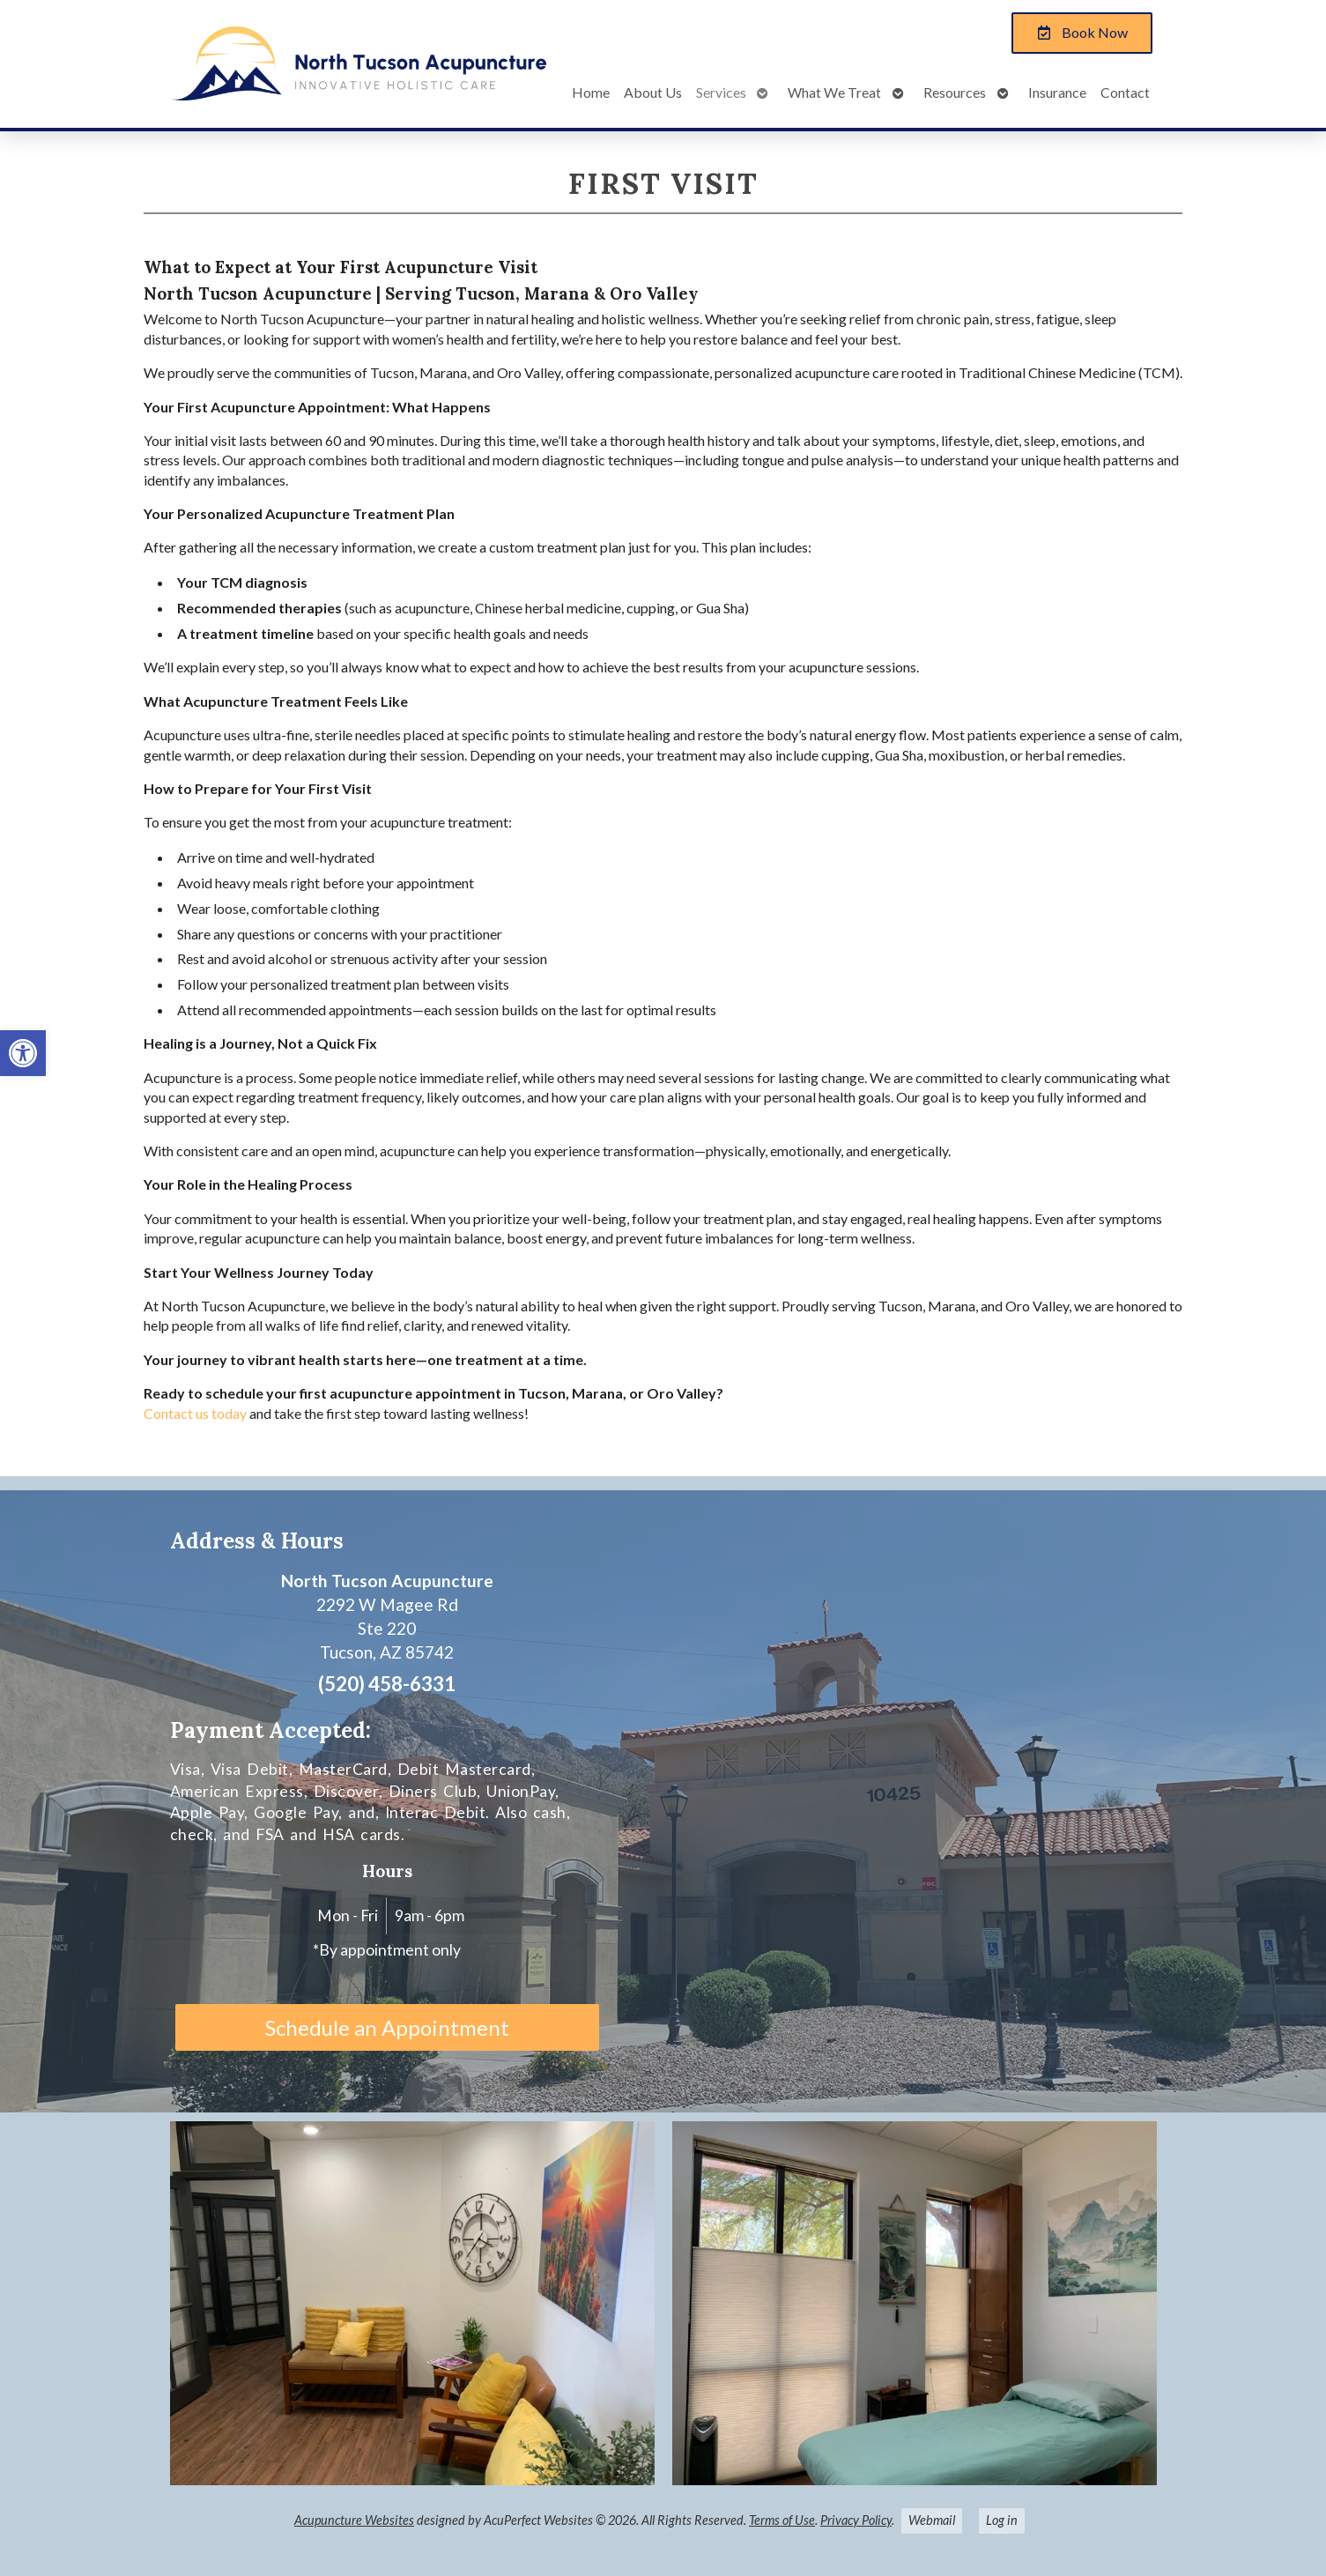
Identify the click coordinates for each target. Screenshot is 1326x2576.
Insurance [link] (1057, 92)
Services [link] (721, 92)
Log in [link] (1002, 2520)
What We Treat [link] (834, 92)
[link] (23, 1053)
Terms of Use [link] (782, 2520)
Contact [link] (1125, 92)
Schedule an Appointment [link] (387, 2027)
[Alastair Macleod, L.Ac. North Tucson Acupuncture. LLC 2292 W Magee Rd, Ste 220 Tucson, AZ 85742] (889, 1801)
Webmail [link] (931, 2520)
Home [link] (591, 92)
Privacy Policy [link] (856, 2520)
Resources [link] (954, 92)
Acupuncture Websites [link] (354, 2520)
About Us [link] (653, 92)
